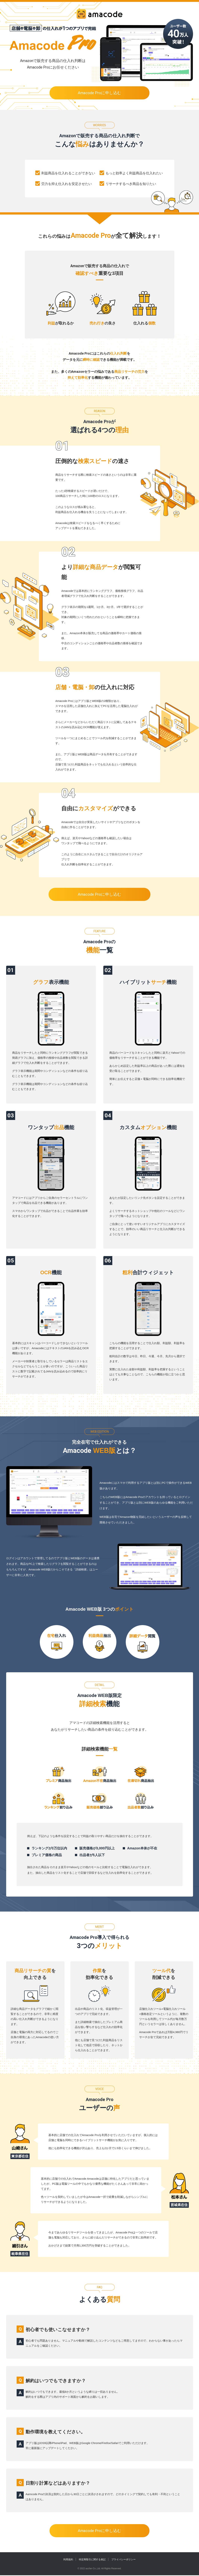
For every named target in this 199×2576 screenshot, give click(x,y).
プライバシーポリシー (123, 2560)
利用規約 (69, 2560)
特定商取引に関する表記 (92, 2560)
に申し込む (99, 93)
